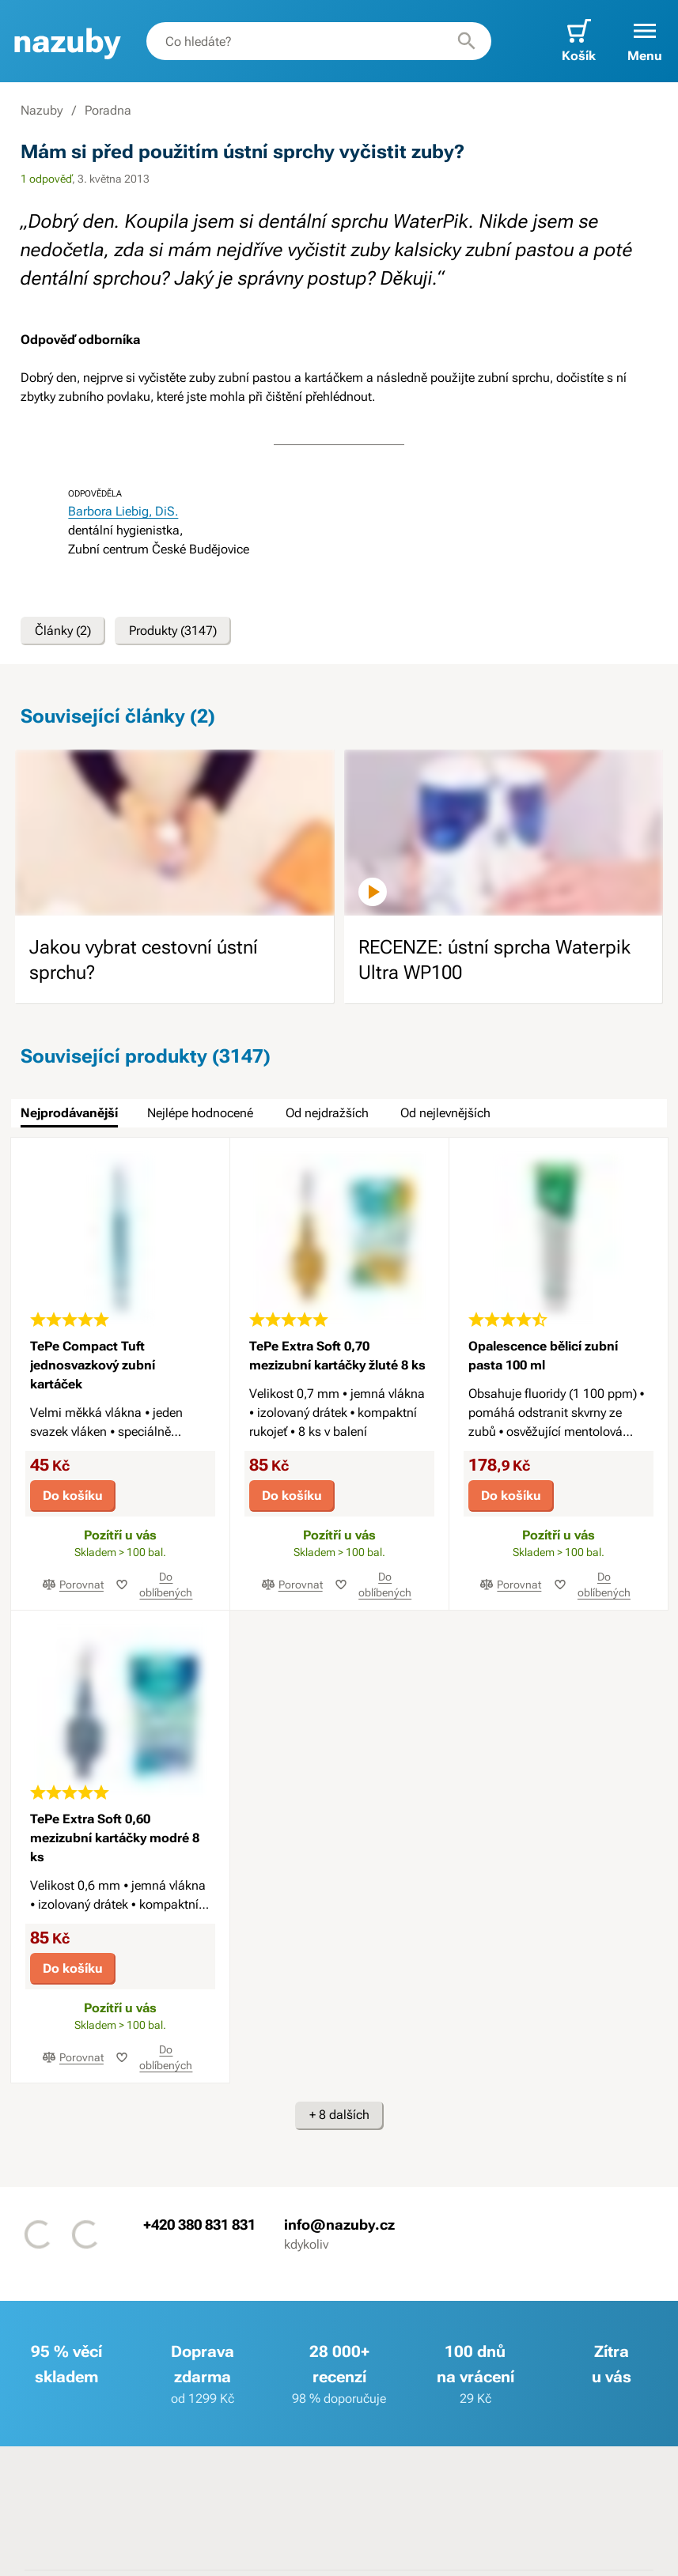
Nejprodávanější (69, 1112)
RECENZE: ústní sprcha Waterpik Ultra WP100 (494, 960)
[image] (174, 833)
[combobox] (318, 41)
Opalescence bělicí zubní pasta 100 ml (543, 1356)
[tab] (69, 1113)
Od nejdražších (327, 1112)
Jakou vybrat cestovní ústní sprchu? (143, 960)
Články (63, 630)
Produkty (173, 630)
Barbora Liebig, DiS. (123, 511)
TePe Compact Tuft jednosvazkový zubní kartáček (92, 1365)
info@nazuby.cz (339, 2223)
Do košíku (73, 1495)
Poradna (108, 110)
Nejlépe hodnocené (200, 1112)
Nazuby (41, 110)
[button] (645, 41)
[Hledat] (467, 41)
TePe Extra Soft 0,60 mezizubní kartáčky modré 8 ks (114, 1837)
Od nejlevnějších (445, 1112)
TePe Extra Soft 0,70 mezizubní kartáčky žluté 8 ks (337, 1356)
